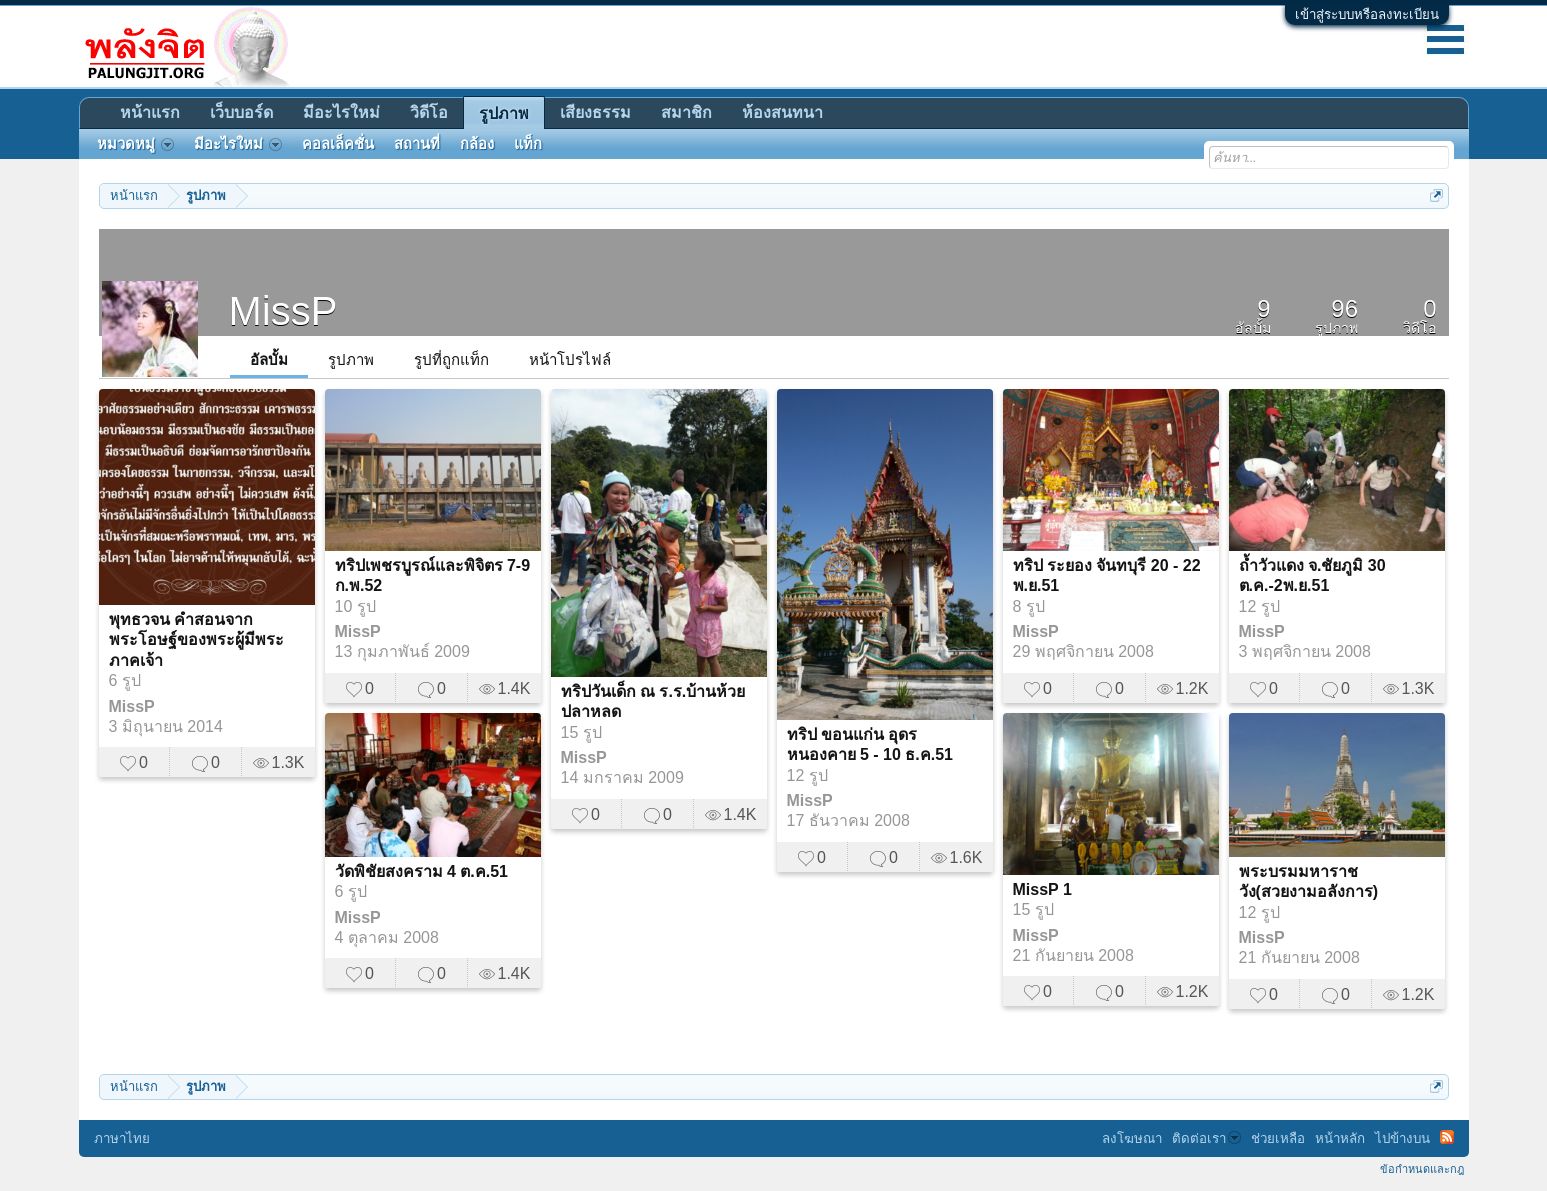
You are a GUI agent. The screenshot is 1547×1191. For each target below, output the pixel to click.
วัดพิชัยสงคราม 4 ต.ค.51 (421, 871)
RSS (1447, 1137)
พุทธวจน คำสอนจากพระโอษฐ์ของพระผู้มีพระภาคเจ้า (196, 640)
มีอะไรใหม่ (341, 112)
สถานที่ (417, 144)
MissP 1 (1042, 889)
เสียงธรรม (595, 112)
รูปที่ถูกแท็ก (451, 359)
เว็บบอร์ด (241, 112)
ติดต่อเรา (1206, 1138)
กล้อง (477, 144)
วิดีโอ (429, 112)
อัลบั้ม (269, 359)
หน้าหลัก (1340, 1138)
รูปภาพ (351, 359)
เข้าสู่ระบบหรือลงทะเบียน (1367, 14)
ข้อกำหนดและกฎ (1422, 1169)
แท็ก (528, 144)
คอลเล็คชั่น (338, 144)
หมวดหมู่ (135, 144)
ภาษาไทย (122, 1138)
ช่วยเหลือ (1278, 1138)
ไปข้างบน (1402, 1138)
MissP (132, 706)
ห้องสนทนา (782, 112)
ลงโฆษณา (1132, 1138)
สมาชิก (686, 112)
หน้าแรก (150, 112)
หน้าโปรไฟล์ (570, 359)
